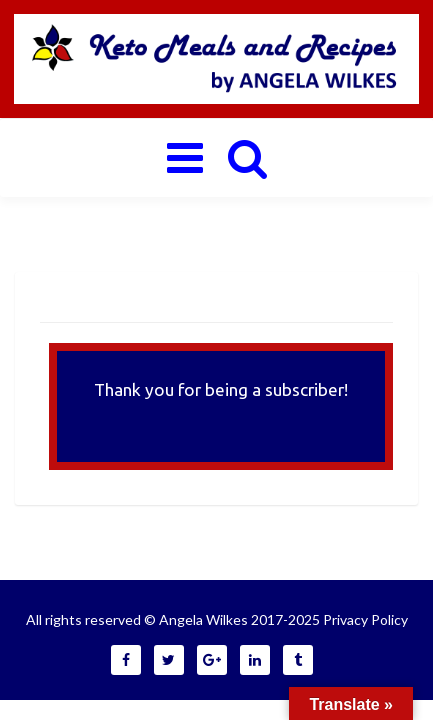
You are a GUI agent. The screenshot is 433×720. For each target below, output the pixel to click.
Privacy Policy (365, 619)
